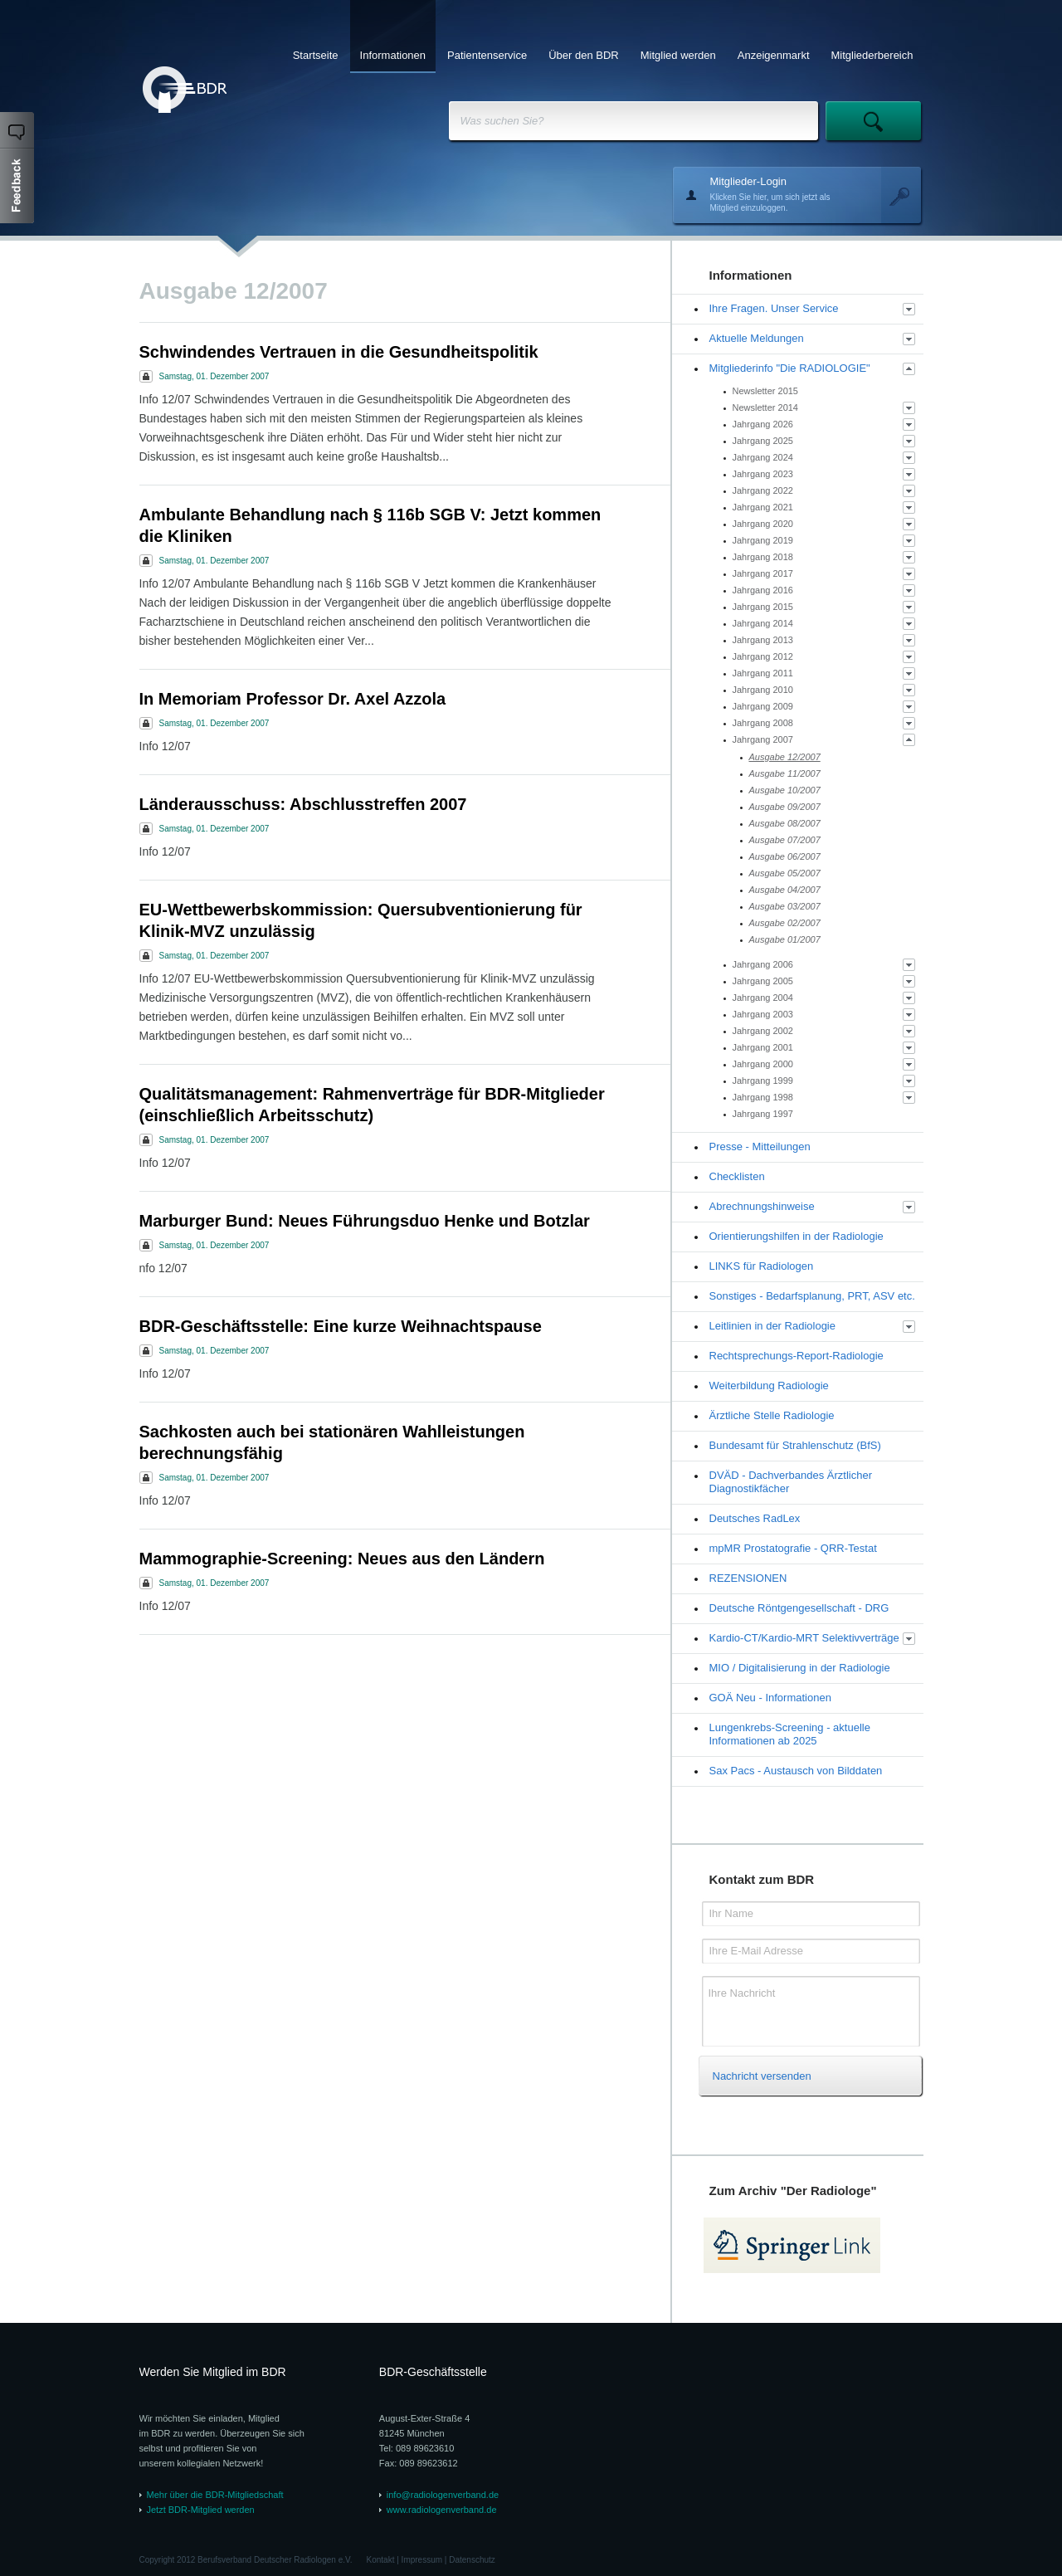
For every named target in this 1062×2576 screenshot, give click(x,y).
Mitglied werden (678, 55)
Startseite (316, 55)
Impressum (422, 2559)
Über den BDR (583, 55)
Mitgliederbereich (872, 55)
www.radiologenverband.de (442, 2510)
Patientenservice (487, 55)
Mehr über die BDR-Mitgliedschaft (215, 2495)
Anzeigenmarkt (774, 55)
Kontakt (381, 2559)
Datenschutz (472, 2559)
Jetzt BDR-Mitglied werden (201, 2510)
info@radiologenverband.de (443, 2495)
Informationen (393, 55)
